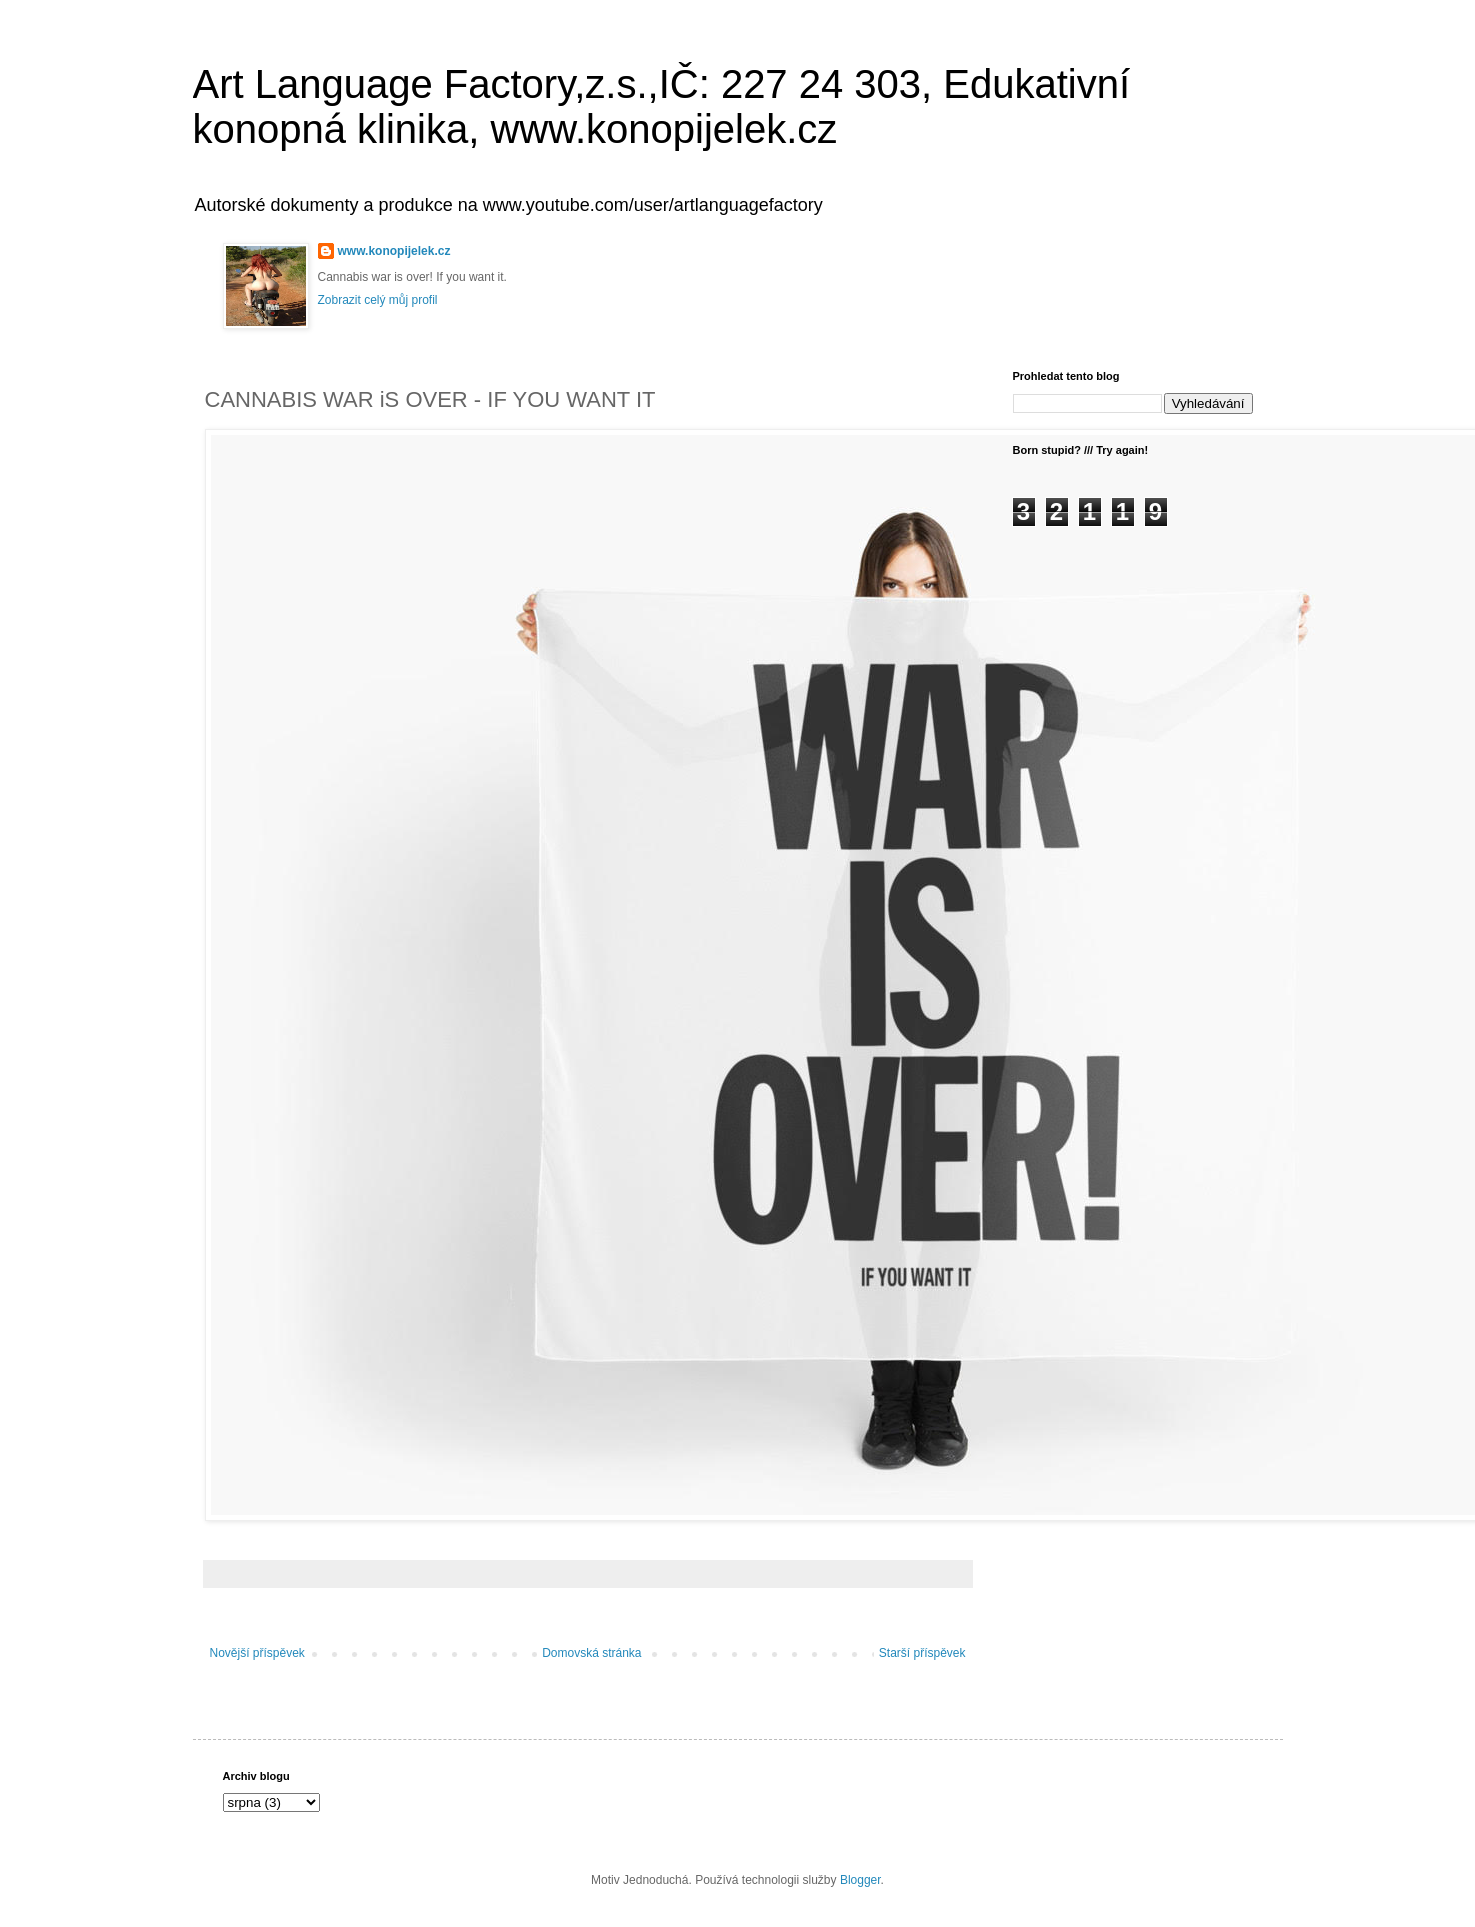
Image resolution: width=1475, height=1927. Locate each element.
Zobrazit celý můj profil (378, 300)
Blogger (860, 1880)
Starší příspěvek (922, 1653)
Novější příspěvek (257, 1653)
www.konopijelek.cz (394, 251)
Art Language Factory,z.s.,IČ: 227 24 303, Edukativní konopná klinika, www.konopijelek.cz (662, 106)
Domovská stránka (591, 1653)
